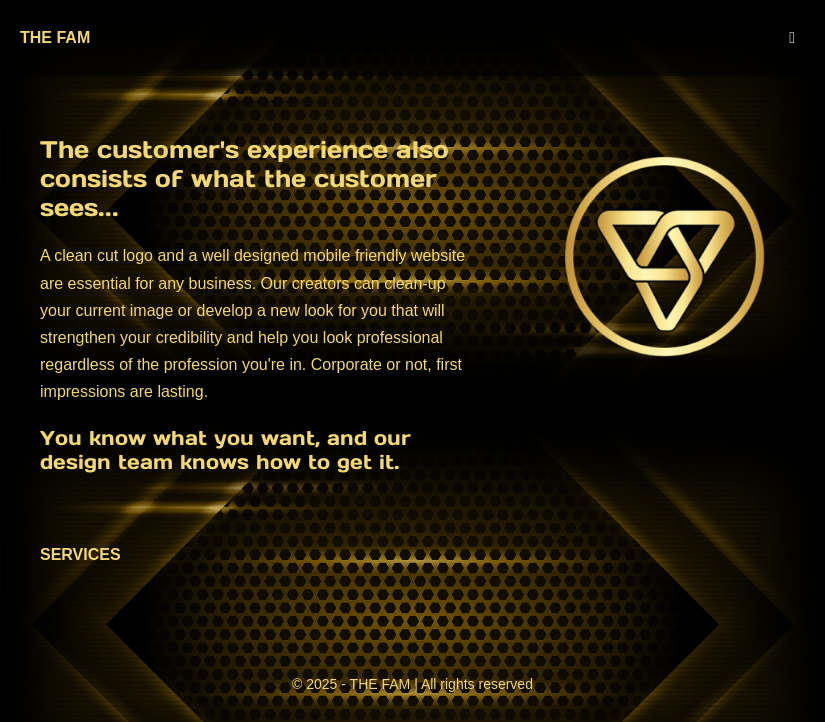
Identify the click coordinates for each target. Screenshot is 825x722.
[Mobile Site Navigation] (792, 38)
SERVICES (80, 554)
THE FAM (55, 37)
